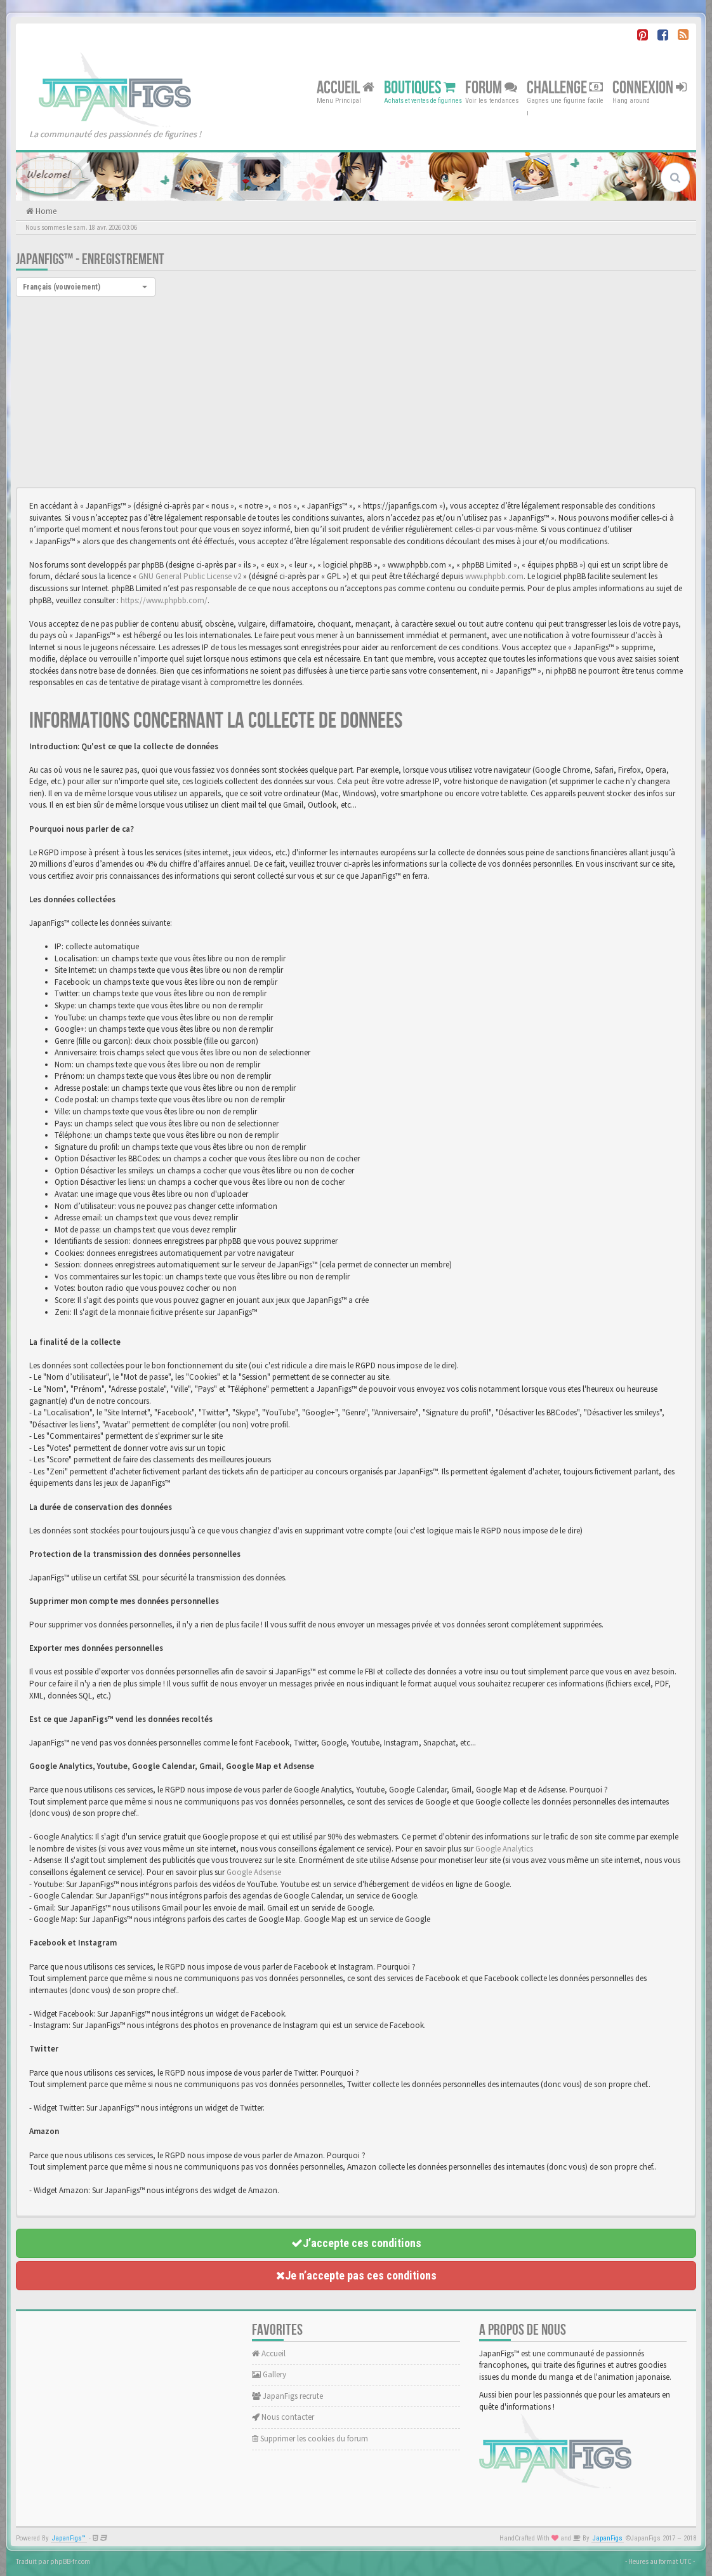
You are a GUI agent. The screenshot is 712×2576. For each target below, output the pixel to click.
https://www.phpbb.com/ (164, 600)
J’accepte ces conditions (356, 2243)
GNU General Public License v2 (189, 576)
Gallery (269, 2374)
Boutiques (420, 87)
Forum (491, 87)
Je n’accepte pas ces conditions (356, 2275)
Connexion (649, 87)
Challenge (565, 87)
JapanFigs (608, 2538)
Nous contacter (283, 2417)
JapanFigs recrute (287, 2396)
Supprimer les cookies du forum (310, 2438)
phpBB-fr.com (70, 2561)
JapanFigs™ (69, 2538)
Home (45, 211)
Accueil (345, 87)
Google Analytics (504, 1848)
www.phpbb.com (494, 576)
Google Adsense (254, 1872)
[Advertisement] (356, 392)
